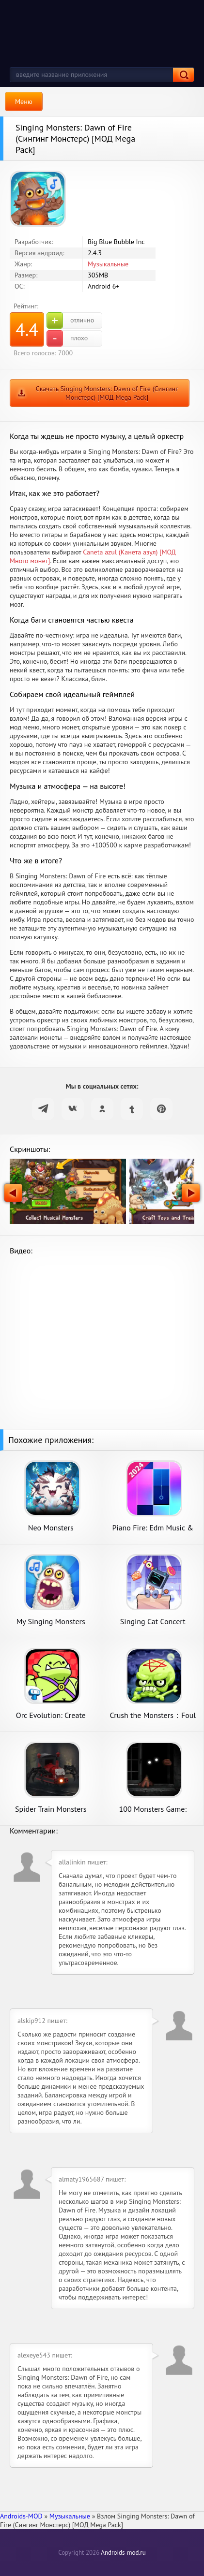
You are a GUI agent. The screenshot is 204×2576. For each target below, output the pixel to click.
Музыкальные (108, 264)
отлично (70, 320)
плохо (67, 338)
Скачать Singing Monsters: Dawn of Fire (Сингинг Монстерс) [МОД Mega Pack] (107, 393)
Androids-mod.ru (123, 2552)
